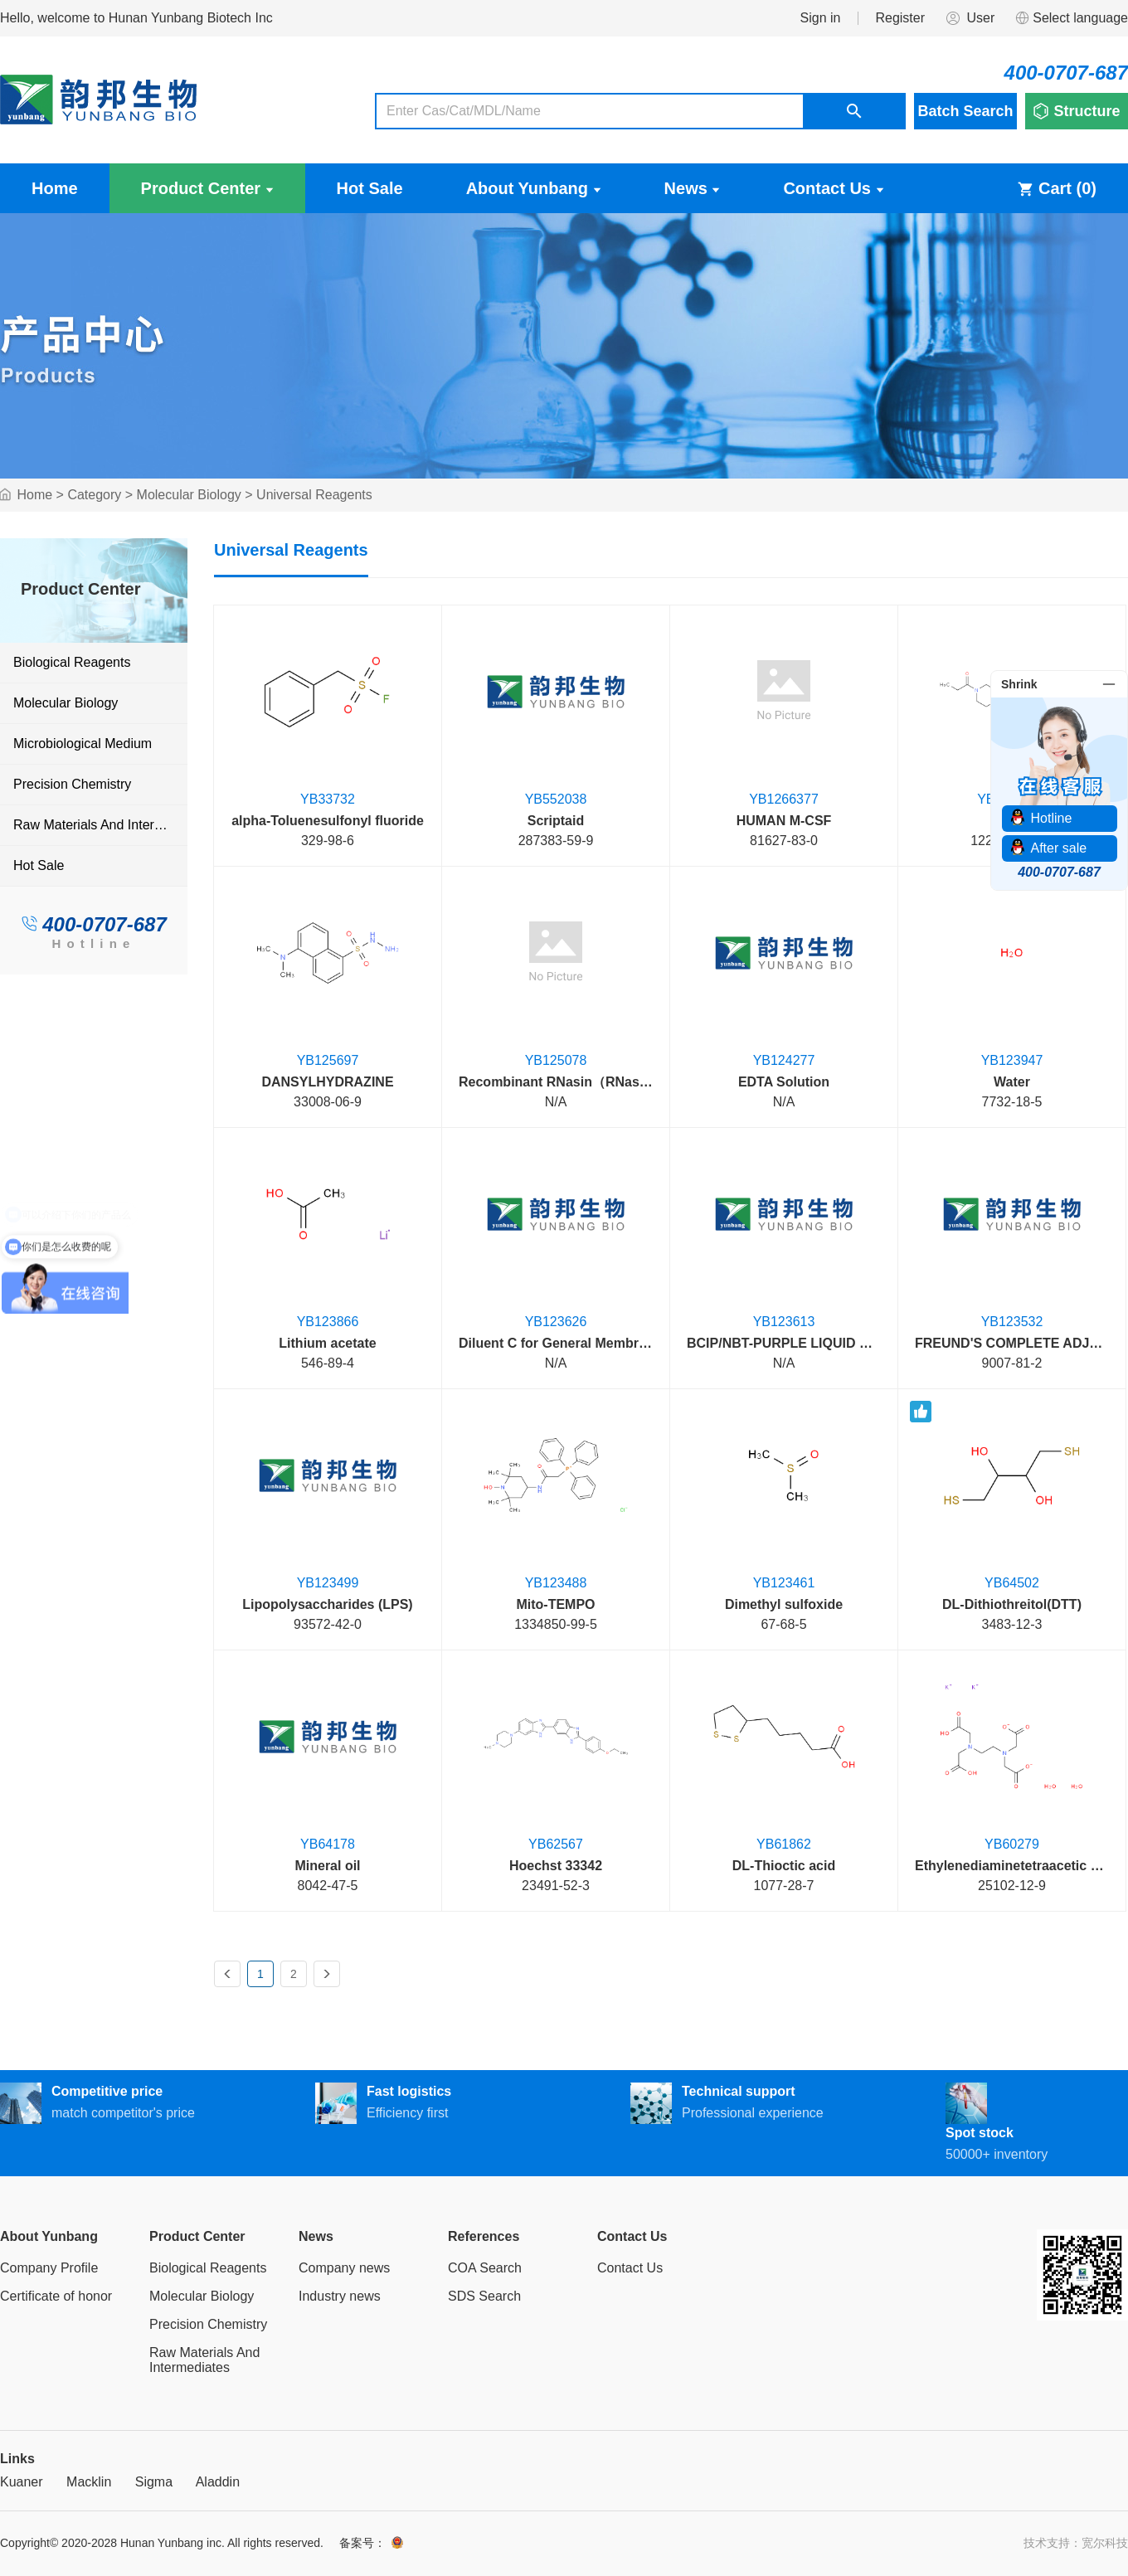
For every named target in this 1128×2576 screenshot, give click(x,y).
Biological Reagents (71, 662)
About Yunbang (533, 188)
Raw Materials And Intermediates (99, 825)
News (692, 188)
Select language (1071, 18)
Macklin (88, 2482)
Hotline (93, 943)
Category (94, 495)
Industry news (340, 2296)
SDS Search (484, 2296)
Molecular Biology (189, 495)
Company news (344, 2268)
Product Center (207, 188)
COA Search (485, 2268)
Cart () (1056, 188)
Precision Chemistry (72, 784)
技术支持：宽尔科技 (1075, 2542)
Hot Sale (370, 188)
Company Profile (49, 2268)
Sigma (154, 2482)
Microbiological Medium (82, 743)
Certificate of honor (56, 2296)
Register (900, 18)
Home (55, 188)
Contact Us (833, 188)
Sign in (820, 18)
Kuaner (21, 2482)
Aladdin (218, 2482)
